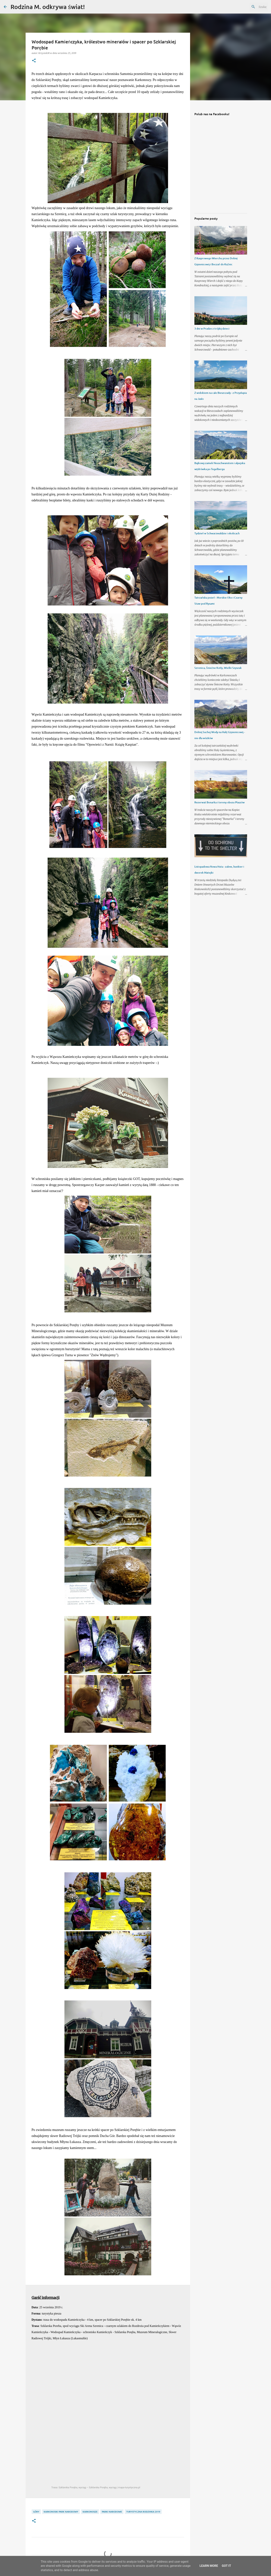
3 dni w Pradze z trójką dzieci (212, 328)
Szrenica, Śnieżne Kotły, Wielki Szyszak (218, 668)
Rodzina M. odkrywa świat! (48, 6)
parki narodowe (112, 2511)
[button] (34, 60)
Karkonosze (90, 2511)
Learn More (208, 2566)
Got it (226, 2566)
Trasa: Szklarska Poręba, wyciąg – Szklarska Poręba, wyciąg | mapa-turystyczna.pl (95, 2487)
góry (36, 2511)
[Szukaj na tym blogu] (248, 6)
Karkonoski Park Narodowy (61, 2511)
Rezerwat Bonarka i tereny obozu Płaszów (219, 802)
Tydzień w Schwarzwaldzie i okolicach (217, 533)
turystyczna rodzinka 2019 (143, 2511)
